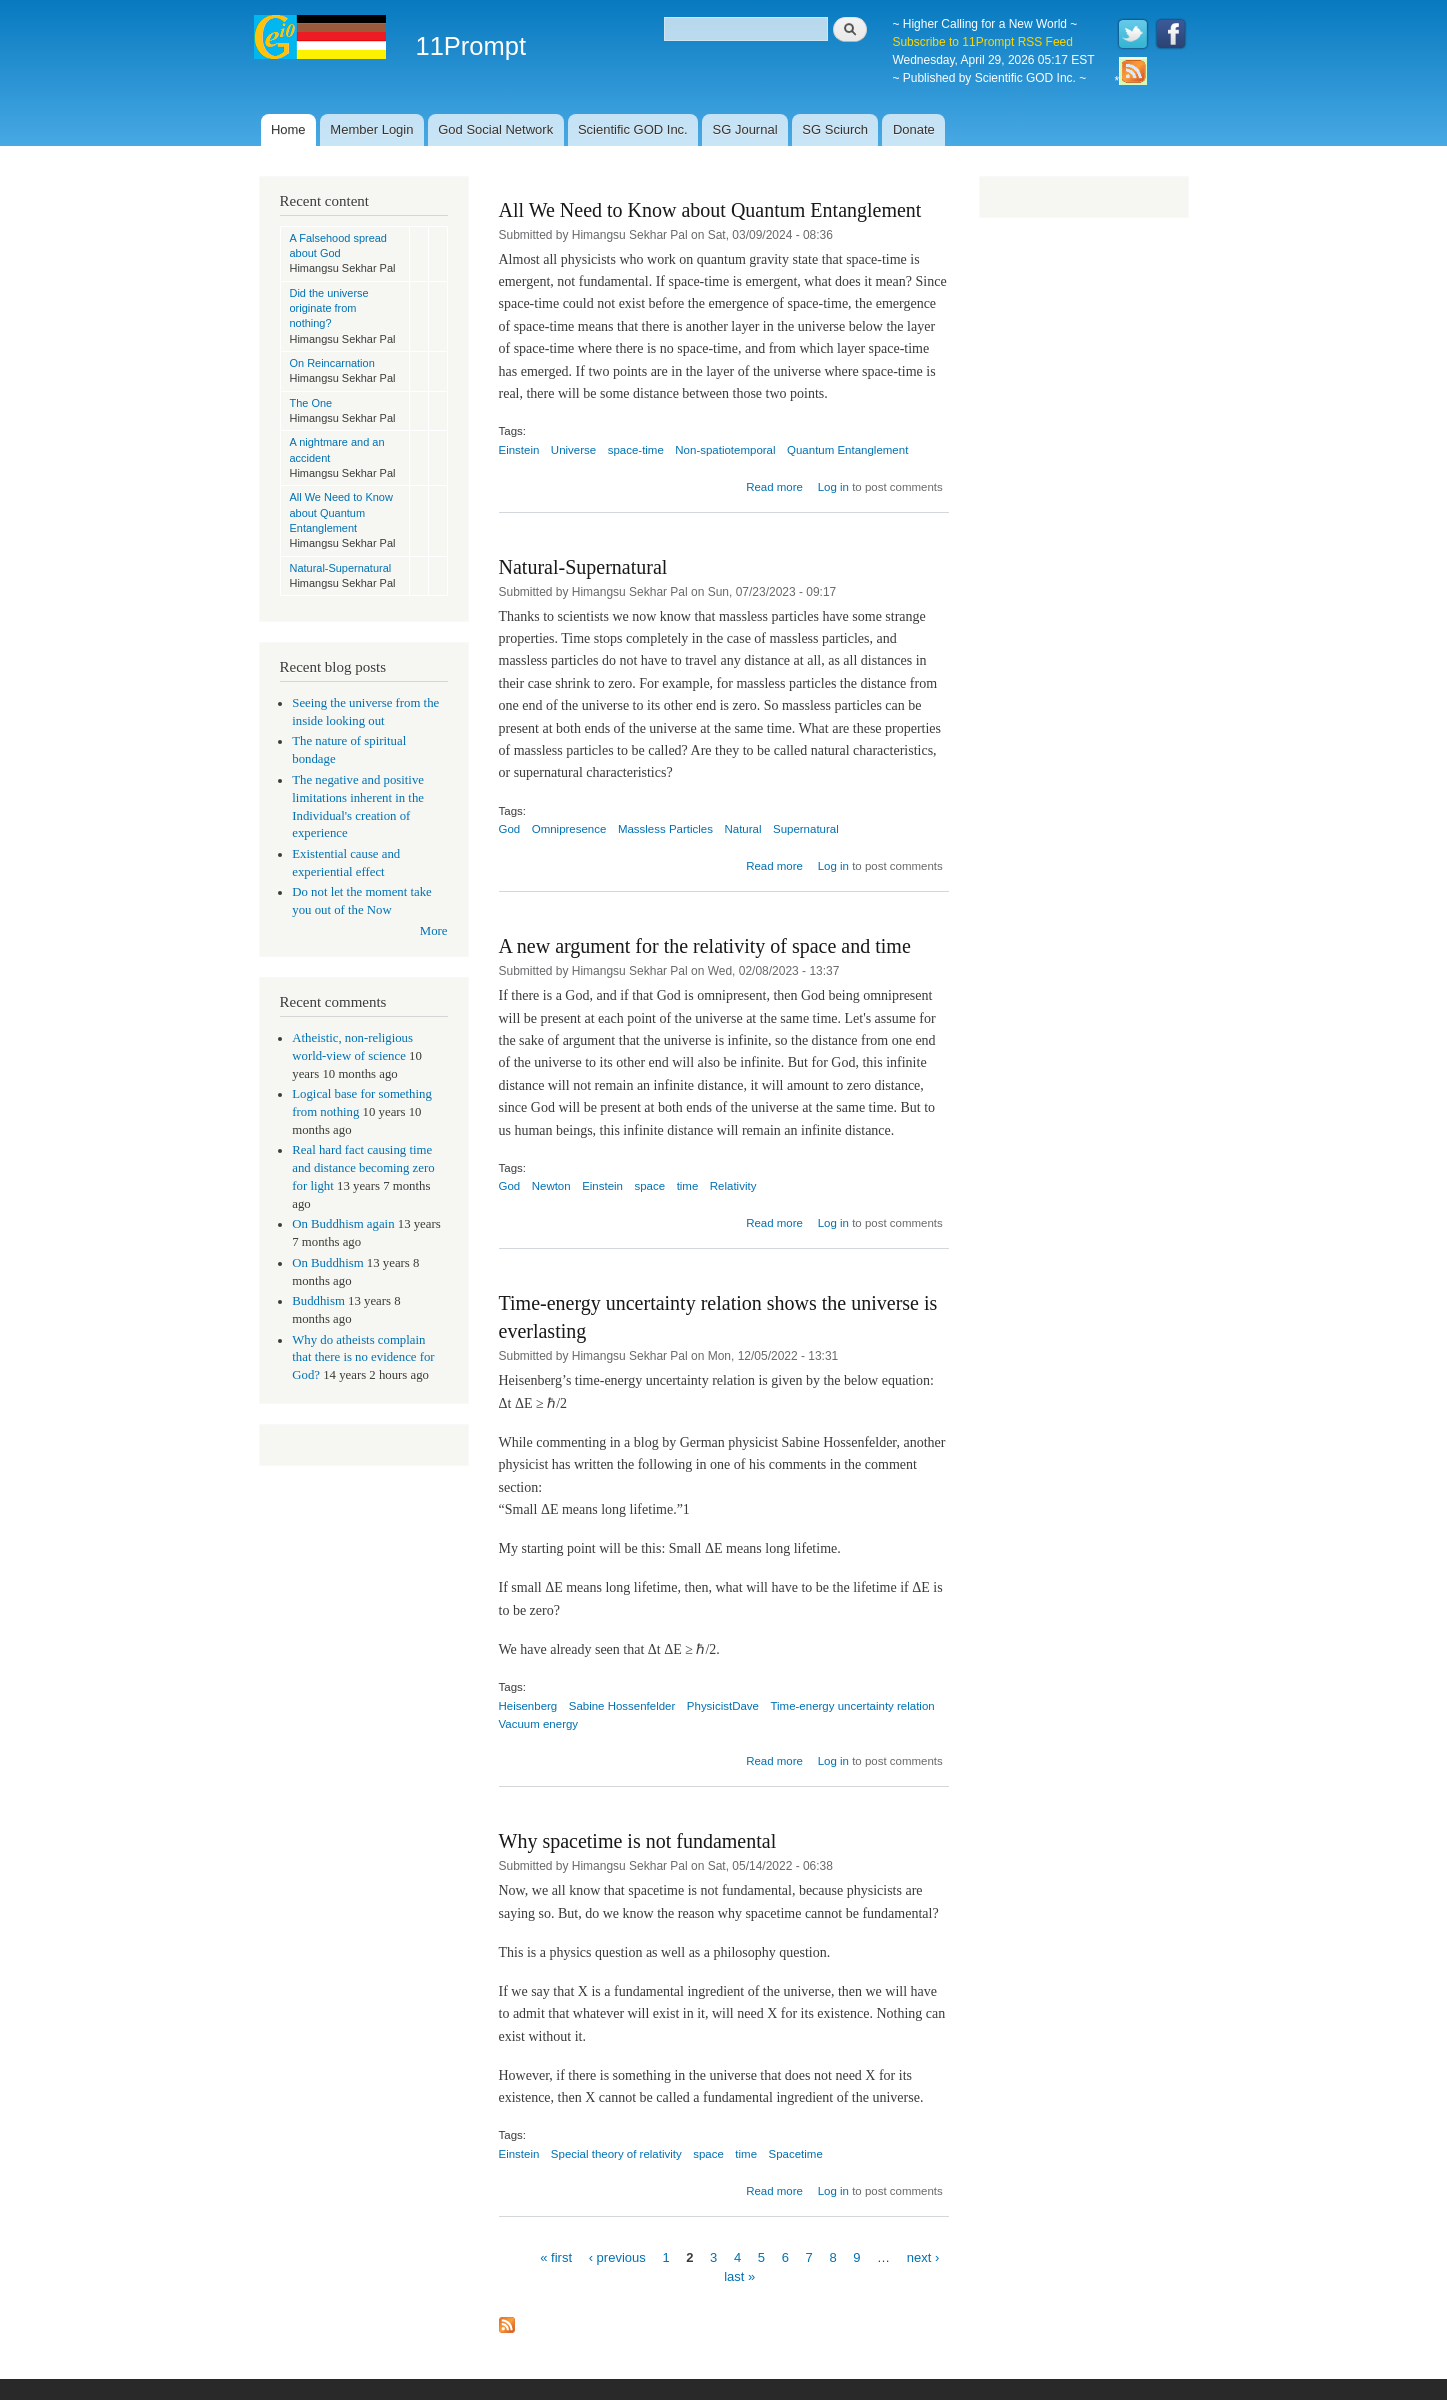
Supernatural (806, 829)
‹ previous (617, 2256)
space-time (636, 450)
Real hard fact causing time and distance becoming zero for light (363, 1168)
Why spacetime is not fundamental (638, 1841)
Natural (742, 829)
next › (923, 2256)
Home (288, 129)
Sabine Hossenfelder (622, 1706)
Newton (551, 1186)
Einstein (519, 450)
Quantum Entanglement (847, 450)
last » (739, 2276)
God (510, 829)
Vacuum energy (539, 1724)
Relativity (733, 1186)
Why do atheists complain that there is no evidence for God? (363, 1358)
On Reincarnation (332, 363)
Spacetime (796, 2154)
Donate (914, 129)
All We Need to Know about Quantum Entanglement (341, 512)
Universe (573, 450)
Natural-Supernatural (341, 568)
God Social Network (495, 129)
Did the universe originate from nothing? (329, 308)
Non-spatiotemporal (725, 450)
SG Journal (745, 129)
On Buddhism (327, 1263)
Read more (774, 487)
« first (556, 2256)
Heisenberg (528, 1706)
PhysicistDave (723, 1706)
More (434, 931)
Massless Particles (665, 829)
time (688, 1186)
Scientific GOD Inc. (633, 129)
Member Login (371, 129)
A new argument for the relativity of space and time (705, 946)
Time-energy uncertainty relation (852, 1706)
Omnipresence (569, 829)
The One (311, 403)
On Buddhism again (343, 1224)
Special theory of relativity (616, 2154)
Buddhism (318, 1301)
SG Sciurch (835, 129)
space (649, 1186)
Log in (833, 487)
